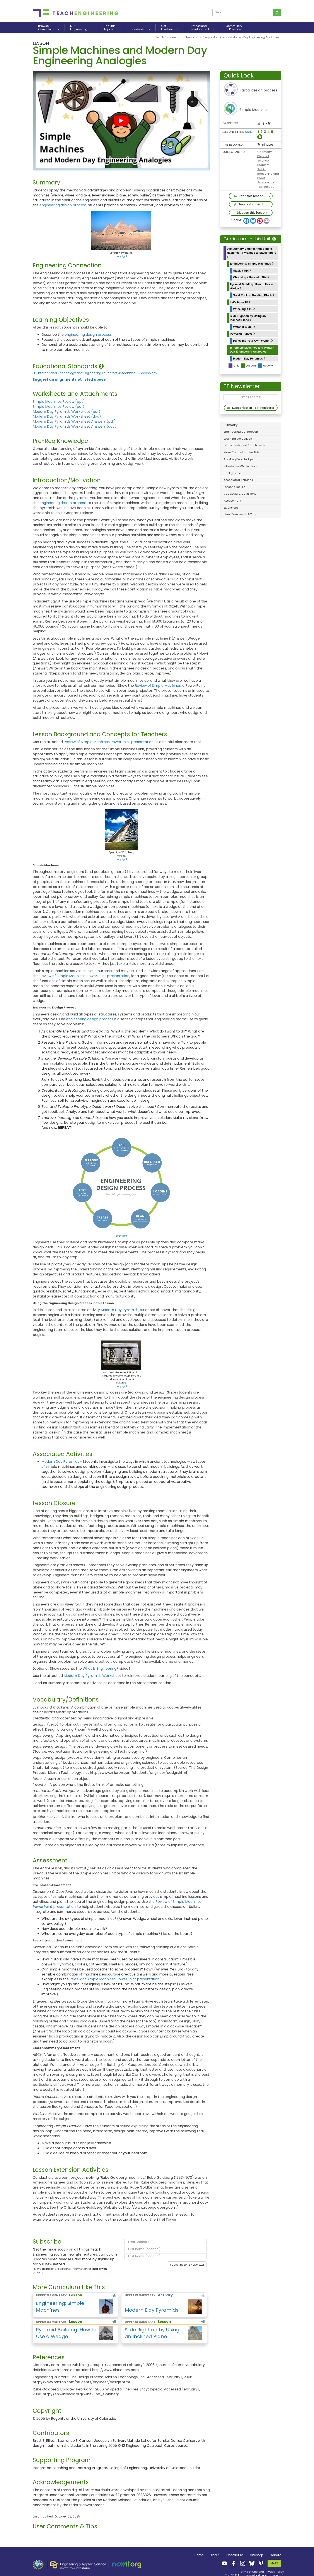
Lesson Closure (234, 487)
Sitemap (256, 2555)
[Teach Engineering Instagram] (241, 2563)
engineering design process (63, 205)
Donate (275, 2555)
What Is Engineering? (100, 1668)
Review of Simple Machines (158, 685)
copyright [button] (121, 256)
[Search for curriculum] (277, 12)
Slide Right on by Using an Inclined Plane (248, 318)
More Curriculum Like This (241, 452)
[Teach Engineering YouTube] (223, 2563)
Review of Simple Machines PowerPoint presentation (109, 741)
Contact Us (235, 2555)
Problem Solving (263, 167)
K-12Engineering (81, 27)
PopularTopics (111, 27)
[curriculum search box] (242, 12)
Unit (248, 132)
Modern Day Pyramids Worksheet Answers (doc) (74, 426)
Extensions (231, 508)
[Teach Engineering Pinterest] (259, 2563)
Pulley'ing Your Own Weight (253, 340)
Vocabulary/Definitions (240, 494)
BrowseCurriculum (48, 27)
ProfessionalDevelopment (202, 27)
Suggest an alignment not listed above (69, 379)
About (215, 2555)
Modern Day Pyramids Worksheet (92, 1675)
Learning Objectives (238, 439)
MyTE (274, 2563)
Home (199, 2555)
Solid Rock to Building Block (254, 295)
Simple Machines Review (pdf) (58, 406)
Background (232, 473)
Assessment (232, 501)
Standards (140, 29)
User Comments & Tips (240, 514)
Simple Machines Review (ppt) (59, 401)
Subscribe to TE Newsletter (187, 2264)
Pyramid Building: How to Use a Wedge (251, 286)
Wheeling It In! (244, 309)
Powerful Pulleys (242, 333)
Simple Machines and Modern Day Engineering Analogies (252, 349)
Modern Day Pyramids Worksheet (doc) (67, 416)
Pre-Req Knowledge (238, 459)
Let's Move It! (240, 302)
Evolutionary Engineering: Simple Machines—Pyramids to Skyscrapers (251, 252)
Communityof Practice (234, 27)
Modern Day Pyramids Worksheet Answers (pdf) (74, 421)
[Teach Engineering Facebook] (232, 2563)
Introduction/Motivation (240, 466)
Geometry (264, 152)
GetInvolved (170, 27)
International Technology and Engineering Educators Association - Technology (95, 373)
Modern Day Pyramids (249, 358)
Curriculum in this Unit (250, 239)
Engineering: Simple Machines (252, 263)
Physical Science (263, 158)
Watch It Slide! (244, 327)
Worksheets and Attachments (245, 445)
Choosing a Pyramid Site (251, 277)
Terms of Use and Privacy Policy (261, 2572)
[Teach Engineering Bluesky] (250, 2563)
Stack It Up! (242, 270)
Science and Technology (266, 184)
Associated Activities (238, 480)
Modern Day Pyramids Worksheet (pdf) (66, 411)
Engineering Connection (241, 432)
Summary (230, 425)
